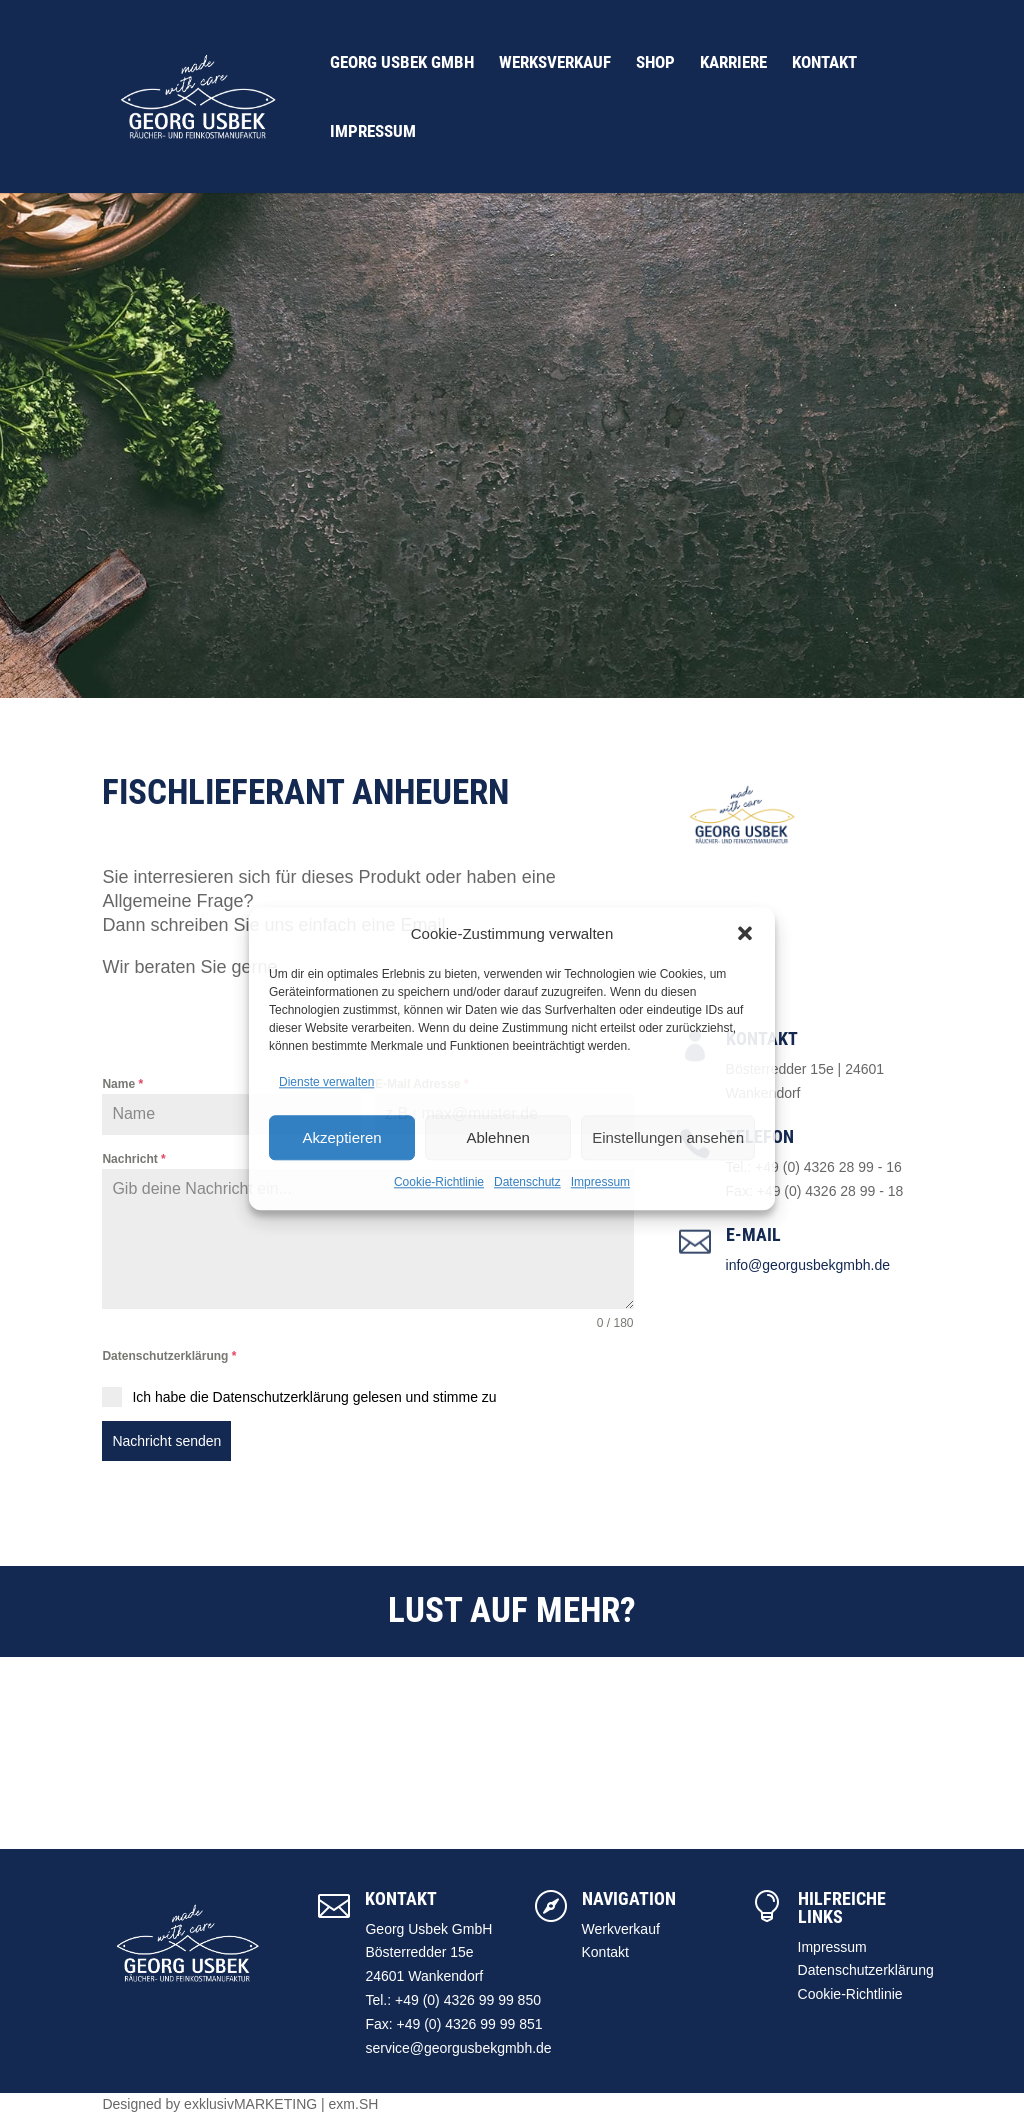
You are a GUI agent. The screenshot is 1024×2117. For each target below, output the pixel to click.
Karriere (733, 63)
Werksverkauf (555, 63)
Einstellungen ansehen (668, 1137)
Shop (655, 63)
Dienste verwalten (326, 1083)
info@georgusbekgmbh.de (808, 1265)
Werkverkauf (621, 1929)
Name (122, 1084)
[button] (745, 934)
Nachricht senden (166, 1441)
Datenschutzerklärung (169, 1356)
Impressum (600, 1182)
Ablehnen (497, 1137)
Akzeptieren (341, 1137)
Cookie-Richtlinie (439, 1182)
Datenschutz (527, 1182)
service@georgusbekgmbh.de (458, 2048)
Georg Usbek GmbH (402, 63)
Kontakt (824, 63)
